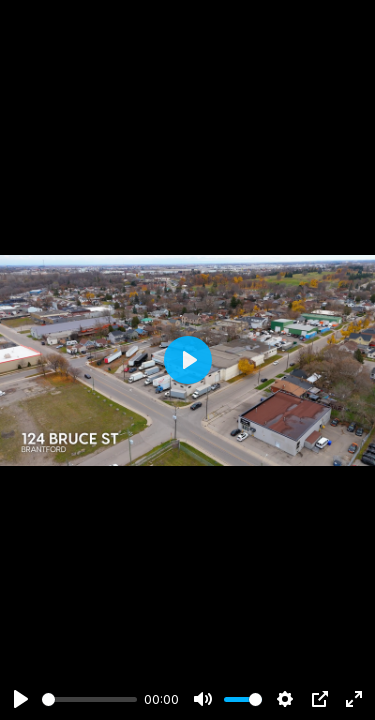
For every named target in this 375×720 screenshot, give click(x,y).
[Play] (21, 699)
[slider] (89, 699)
